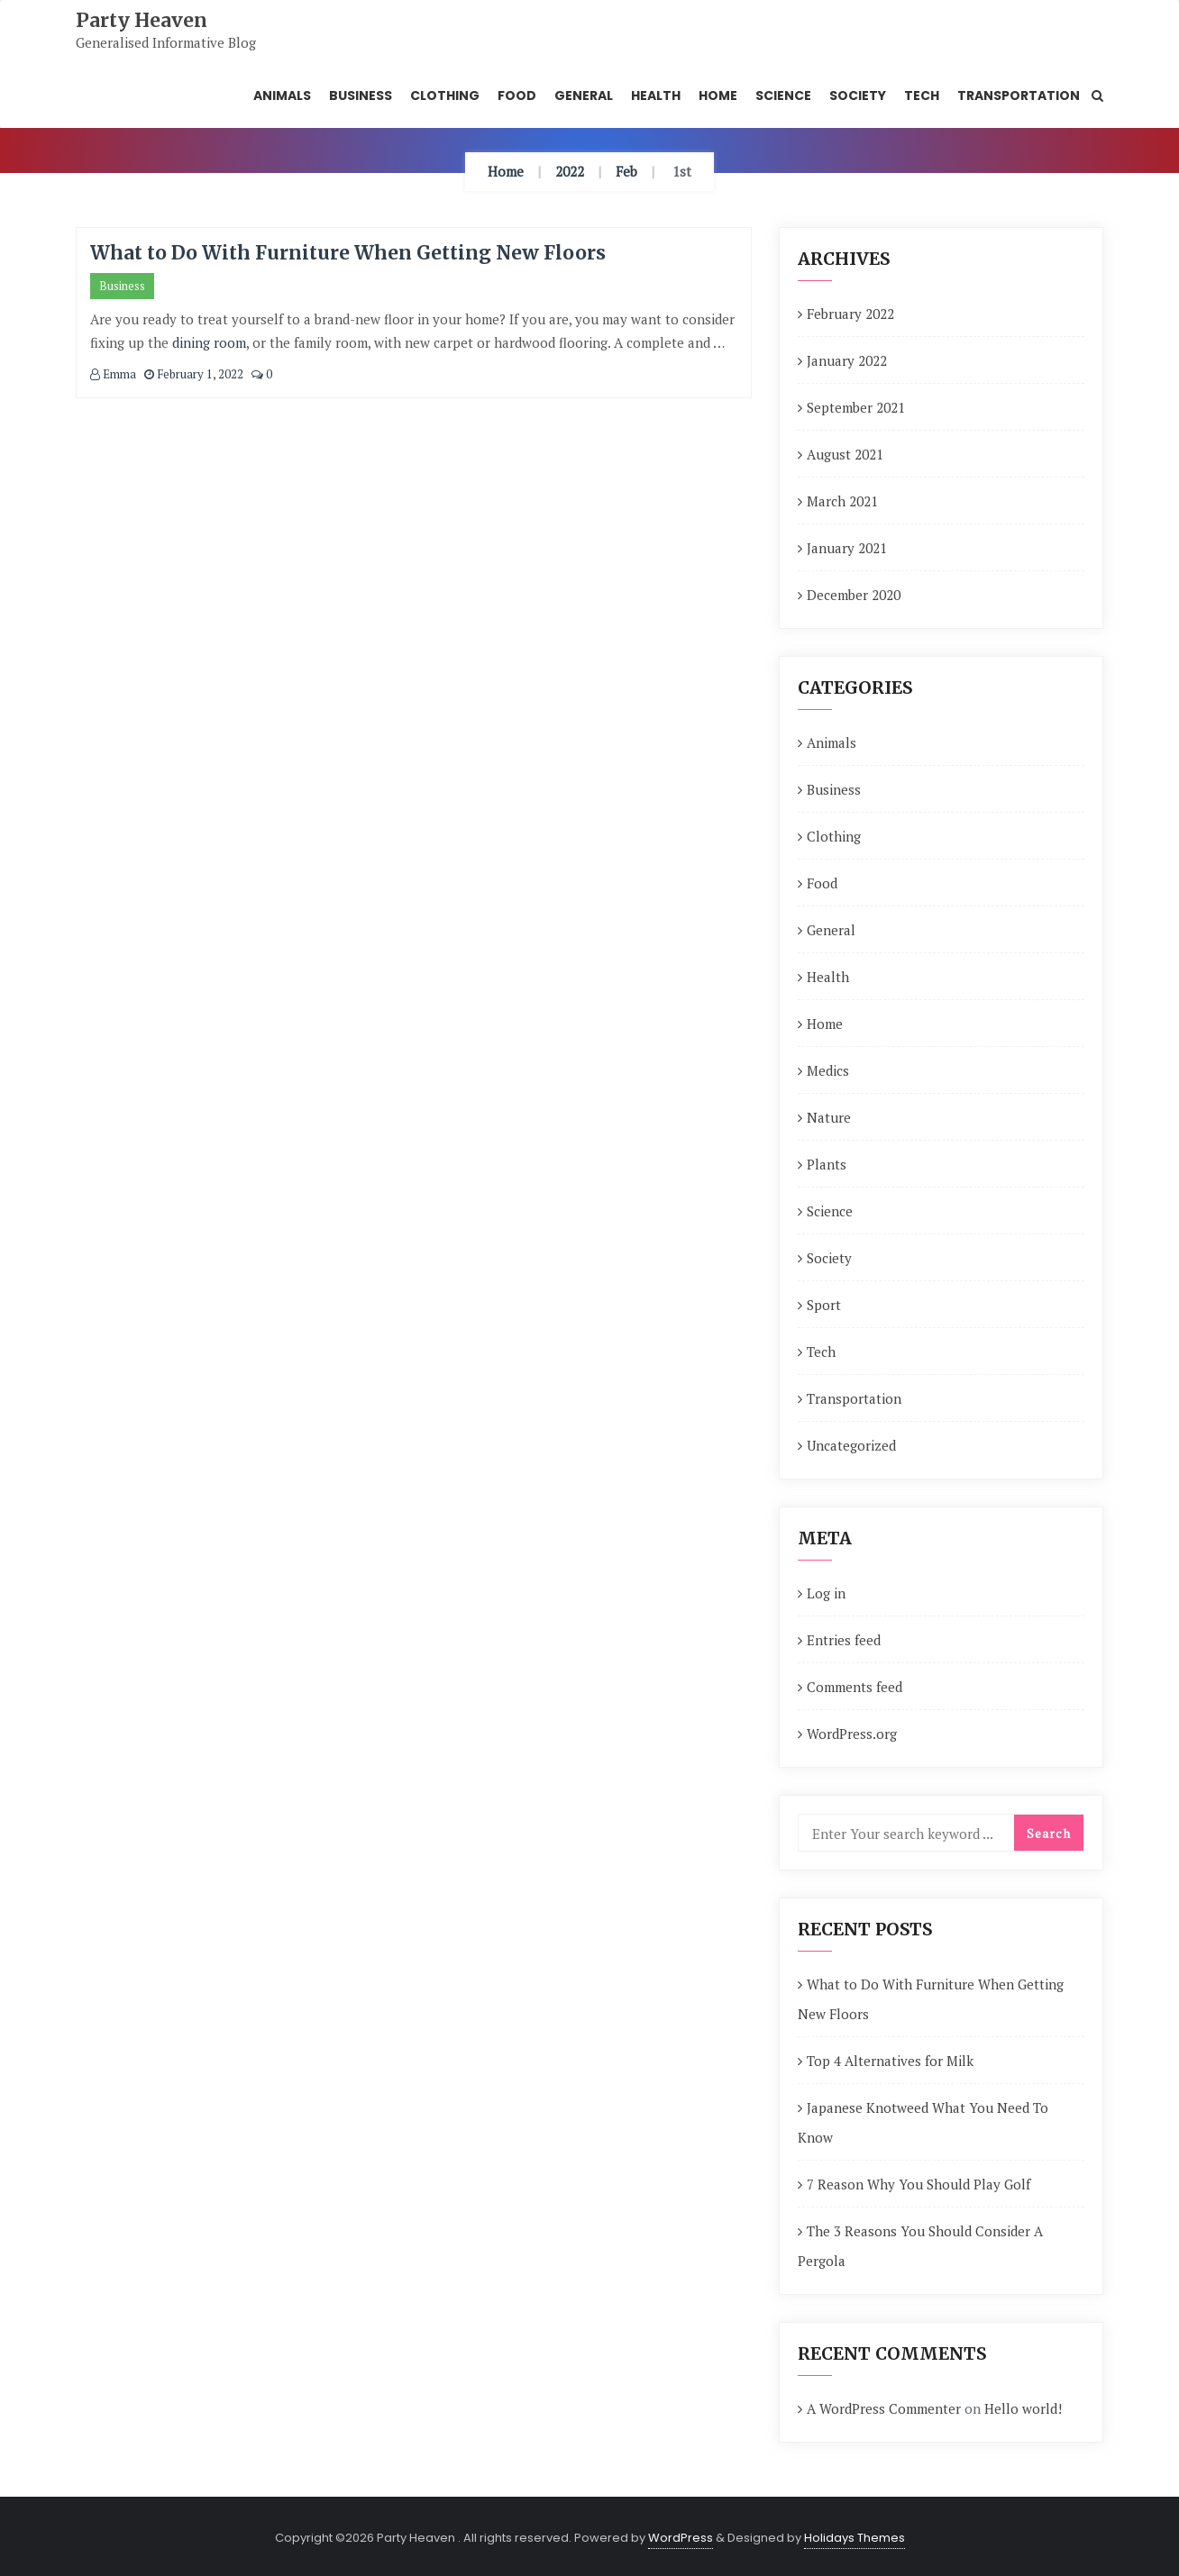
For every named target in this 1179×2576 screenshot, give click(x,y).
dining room (209, 342)
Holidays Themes (854, 2537)
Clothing (834, 836)
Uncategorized (851, 1445)
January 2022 (847, 360)
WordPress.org (852, 1734)
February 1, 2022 (193, 374)
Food (822, 883)
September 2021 (856, 407)
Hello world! (1023, 2408)
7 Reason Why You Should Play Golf (918, 2184)
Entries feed (844, 1640)
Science (830, 1211)
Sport (824, 1305)
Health (828, 977)
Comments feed (854, 1687)
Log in (826, 1593)
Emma (113, 374)
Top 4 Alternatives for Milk (890, 2061)
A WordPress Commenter (884, 2408)
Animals (831, 742)
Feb (626, 171)
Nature (829, 1117)
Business (122, 286)
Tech (821, 1352)
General (831, 930)
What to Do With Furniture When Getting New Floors (348, 253)
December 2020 (853, 595)
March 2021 (842, 501)
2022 (569, 171)
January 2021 (847, 548)
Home (506, 171)
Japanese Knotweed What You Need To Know (923, 2122)
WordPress (680, 2537)
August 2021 (845, 454)
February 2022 (850, 314)
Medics (828, 1070)
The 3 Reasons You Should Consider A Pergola (920, 2246)
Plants (826, 1164)
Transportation (854, 1398)
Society (829, 1258)
